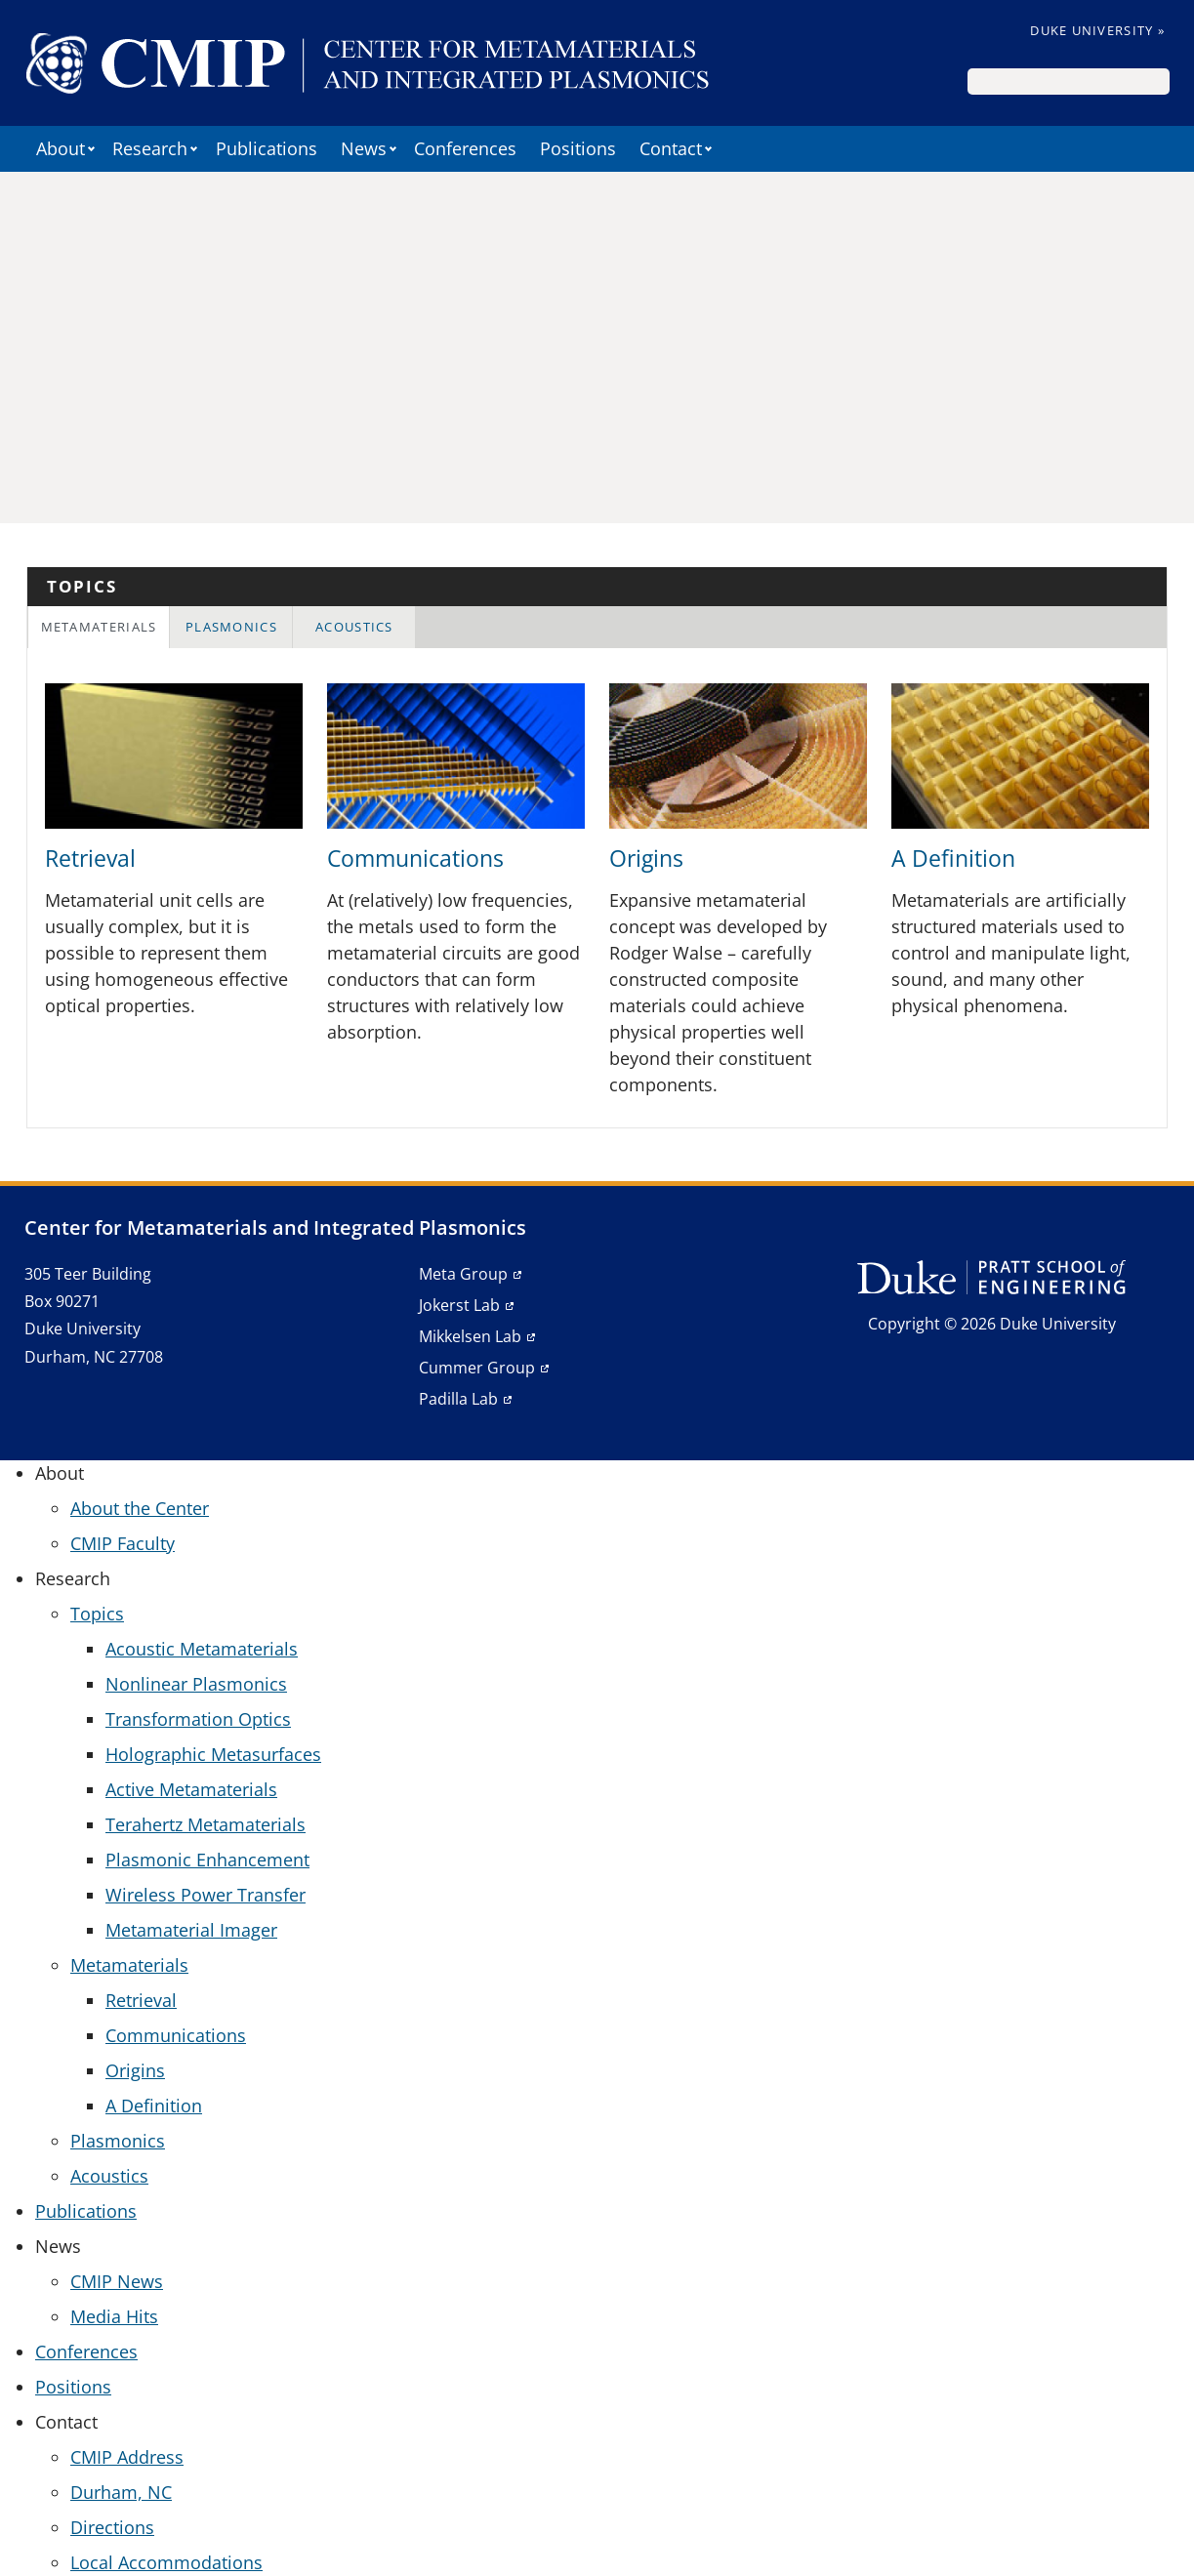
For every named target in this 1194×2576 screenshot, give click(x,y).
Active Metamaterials (191, 1789)
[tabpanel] (597, 897)
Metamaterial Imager (191, 1930)
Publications (266, 148)
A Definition (953, 858)
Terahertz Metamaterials (205, 1824)
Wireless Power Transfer (205, 1894)
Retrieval (90, 858)
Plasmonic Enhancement (207, 1859)
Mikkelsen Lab (470, 1336)
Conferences (465, 148)
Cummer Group (477, 1367)
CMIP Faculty (122, 1543)
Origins (646, 858)
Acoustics (354, 626)
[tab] (99, 627)
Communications (415, 858)
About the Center (139, 1508)
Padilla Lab (458, 1399)
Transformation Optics (198, 1719)
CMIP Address (127, 2457)
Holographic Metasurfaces (213, 1754)
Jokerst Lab (459, 1305)
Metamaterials (99, 626)
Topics (97, 1613)
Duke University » (1097, 30)
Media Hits (114, 2316)
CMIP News (116, 2281)
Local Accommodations (166, 2562)
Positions (578, 148)
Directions (112, 2527)
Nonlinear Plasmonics (196, 1684)
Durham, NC (121, 2492)
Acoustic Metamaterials (201, 1648)
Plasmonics (231, 626)
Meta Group (463, 1274)
